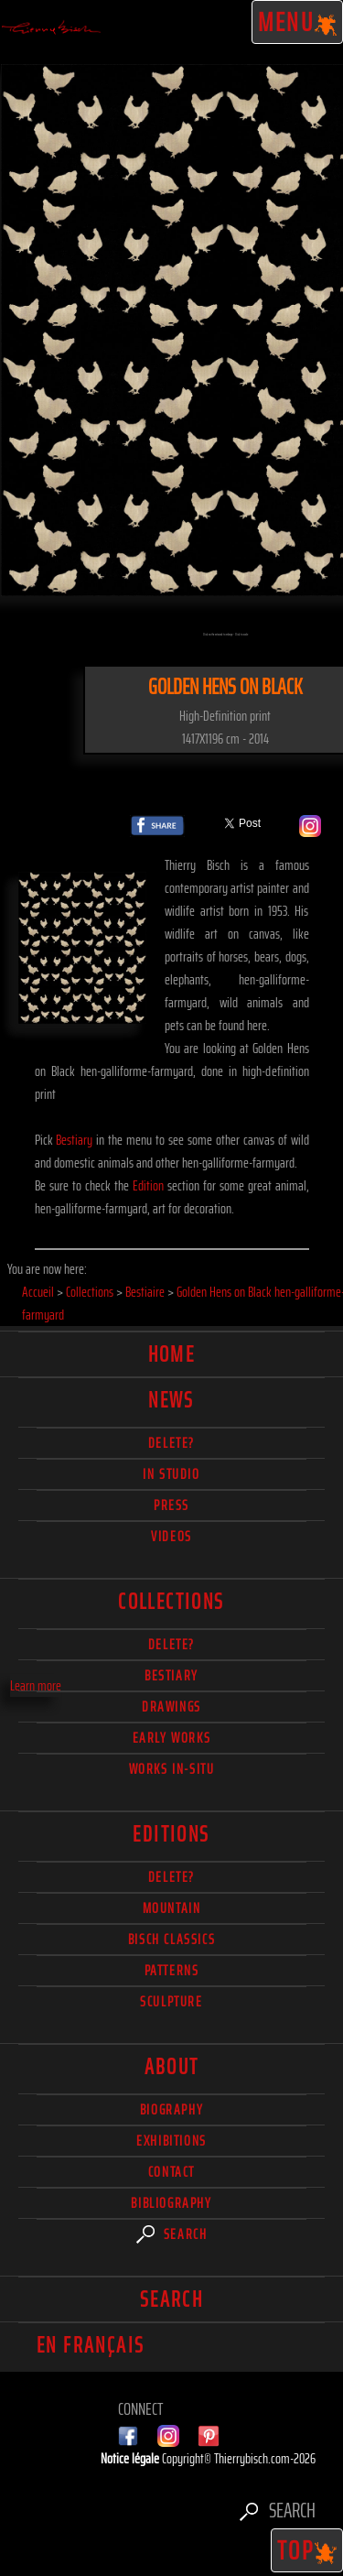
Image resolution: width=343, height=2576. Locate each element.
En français (91, 2345)
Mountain (172, 1908)
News (171, 1400)
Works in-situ (172, 1768)
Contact (171, 2171)
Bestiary (74, 1139)
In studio (171, 1473)
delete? (171, 1442)
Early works (172, 1737)
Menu (298, 22)
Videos (171, 1536)
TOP (307, 2550)
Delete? (171, 1876)
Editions (171, 1834)
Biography (171, 2109)
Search (172, 2234)
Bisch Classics (171, 1939)
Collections (171, 1601)
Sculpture (171, 2001)
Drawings (171, 1706)
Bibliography (171, 2202)
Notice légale (131, 2458)
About (172, 2066)
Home (172, 1354)
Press (171, 1505)
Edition (148, 1185)
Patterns (172, 1970)
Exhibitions (171, 2140)
